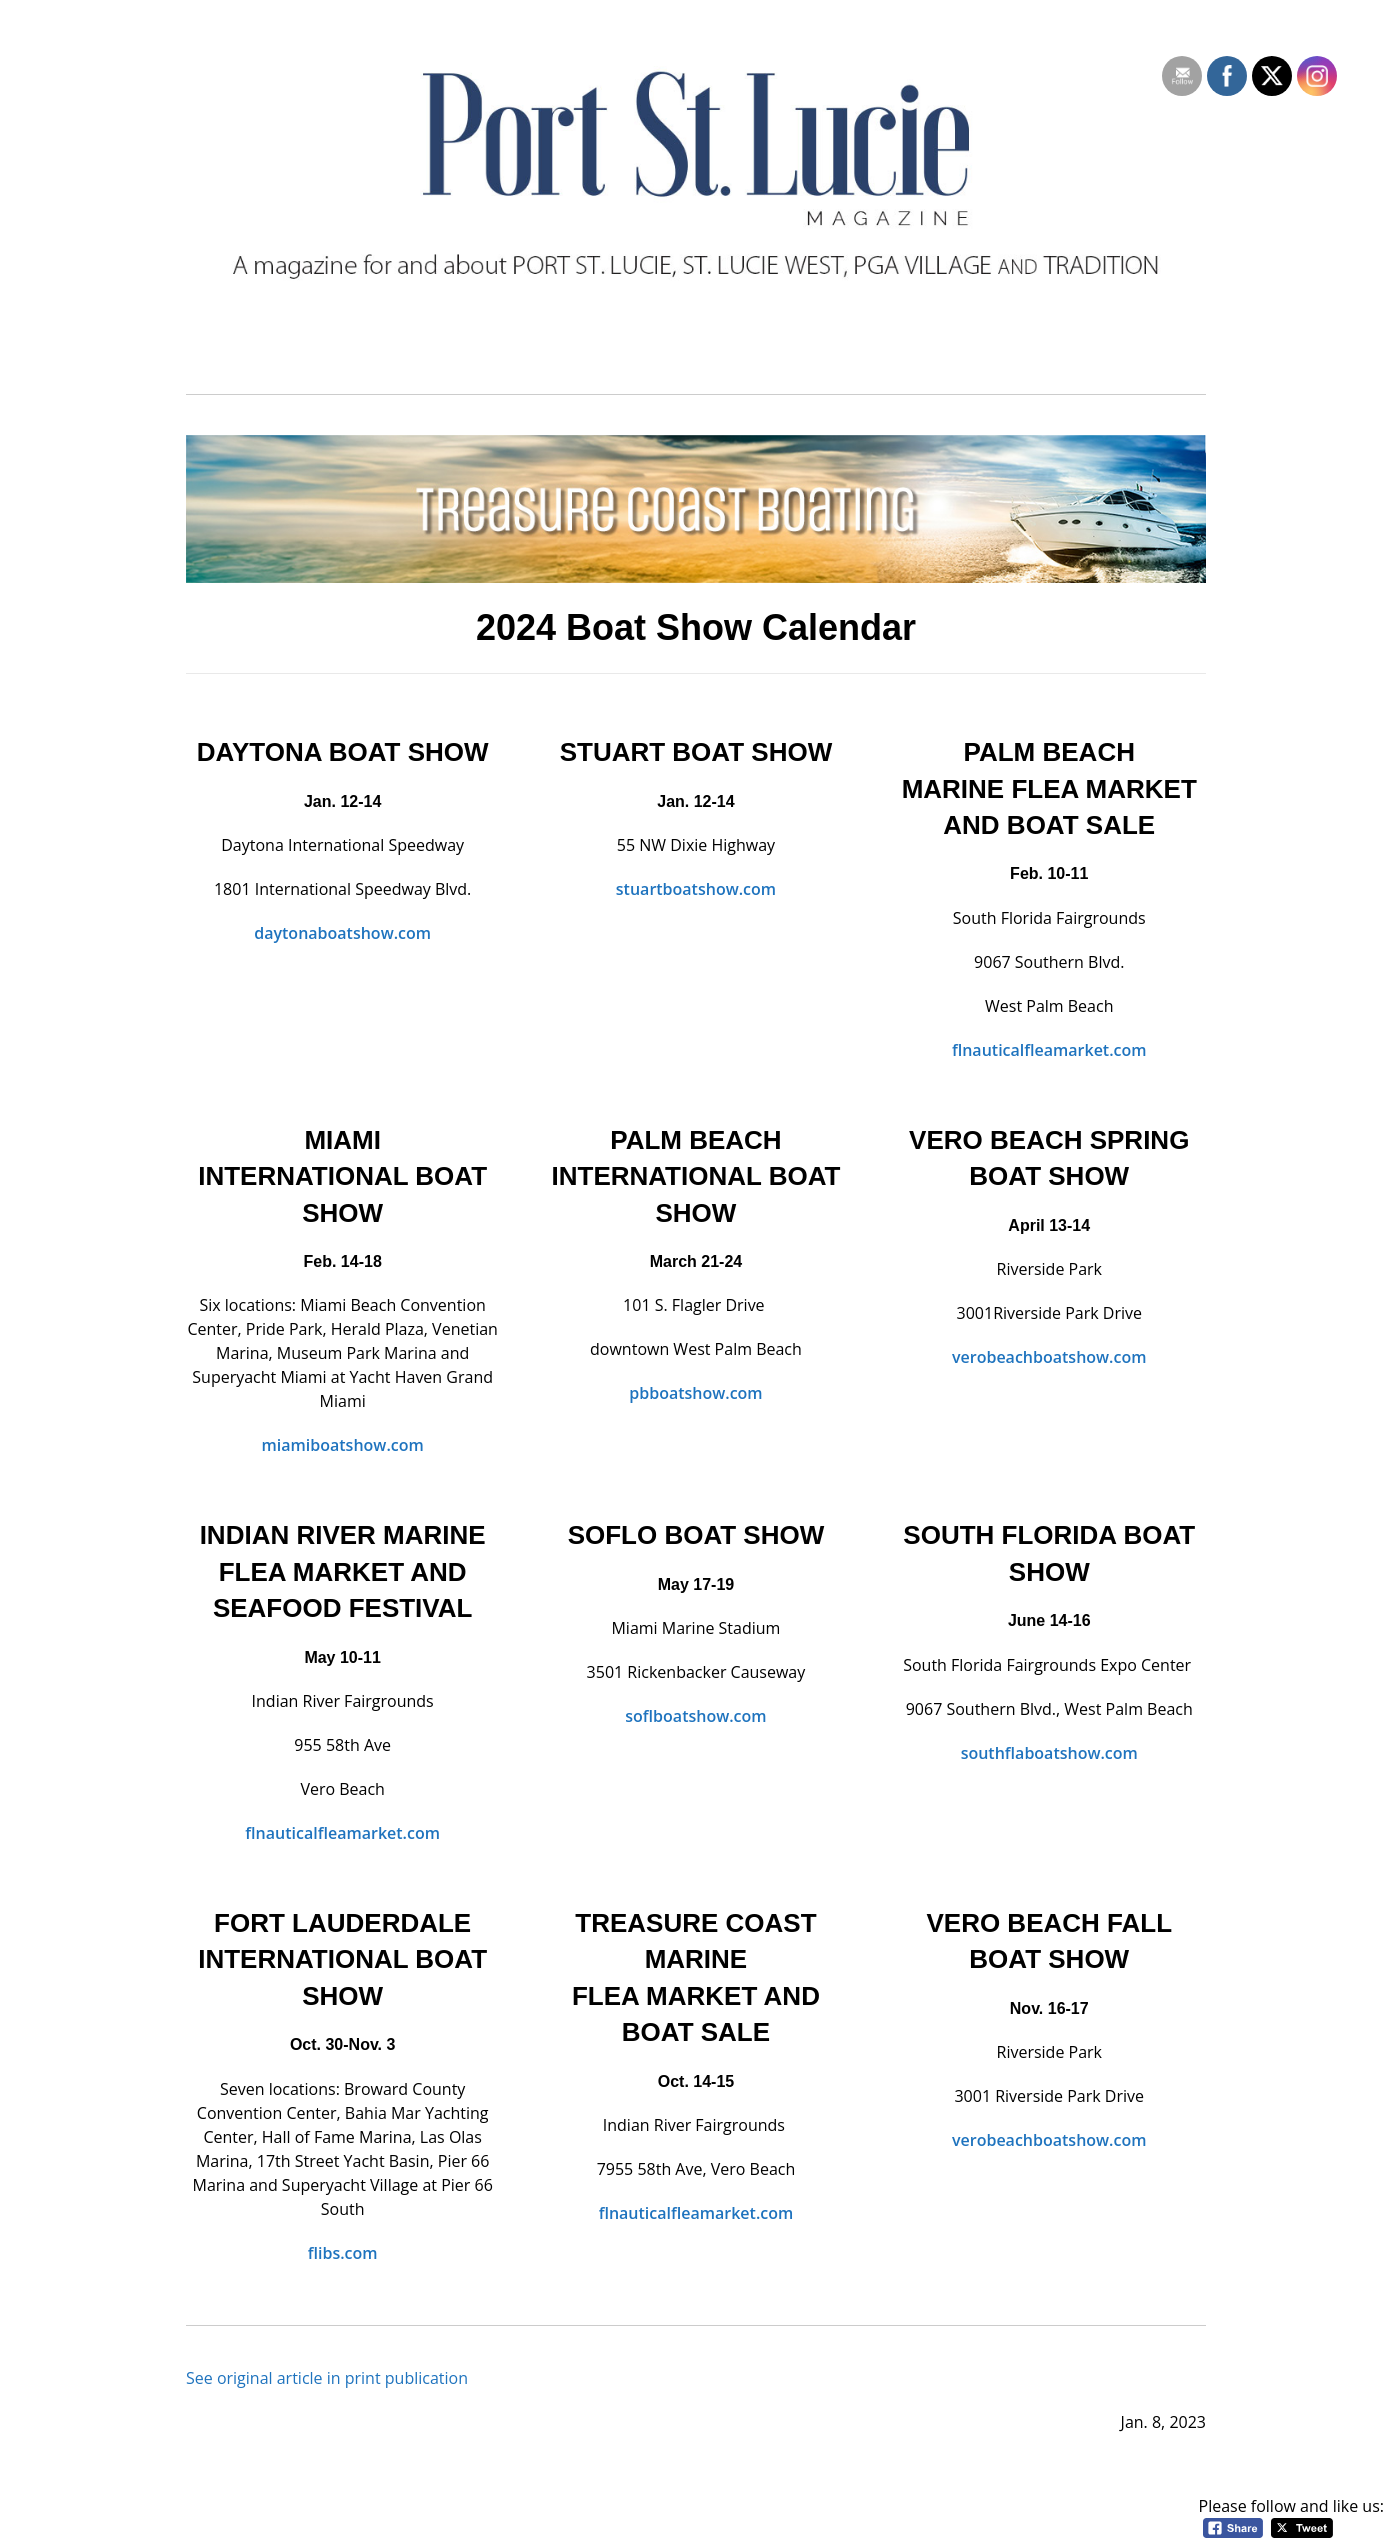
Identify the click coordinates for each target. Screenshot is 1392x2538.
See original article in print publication (327, 2378)
